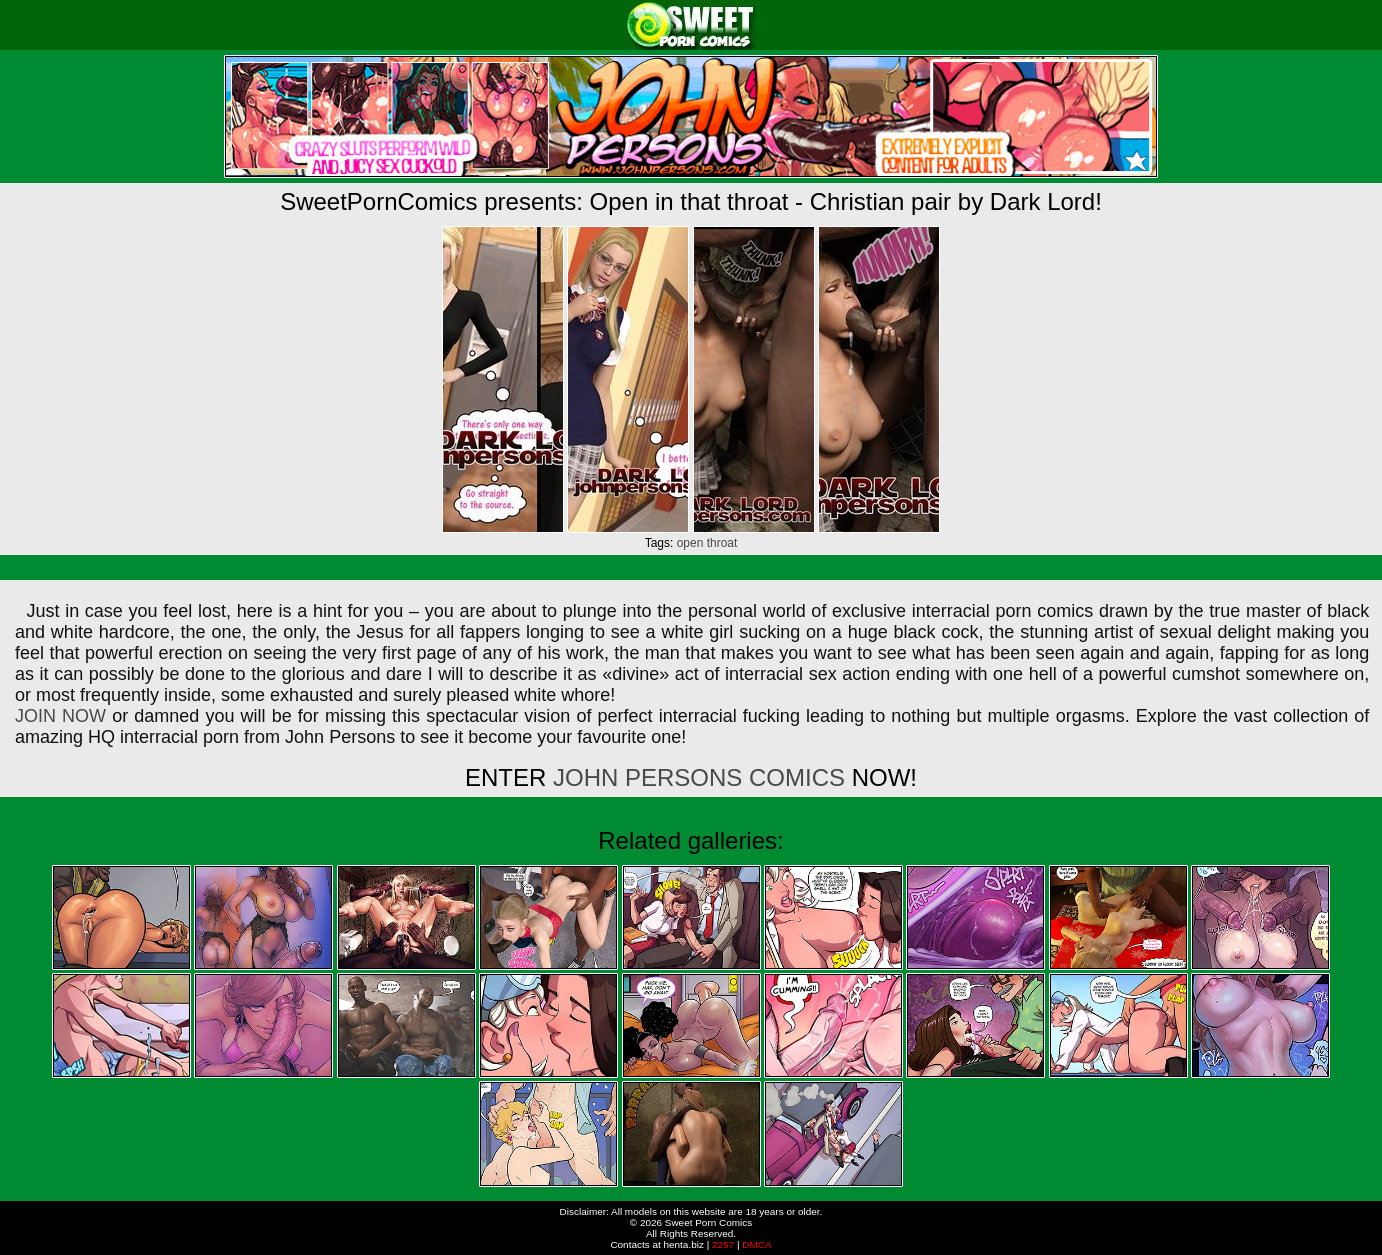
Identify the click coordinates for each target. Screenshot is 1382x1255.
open (690, 543)
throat (722, 543)
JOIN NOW (60, 716)
